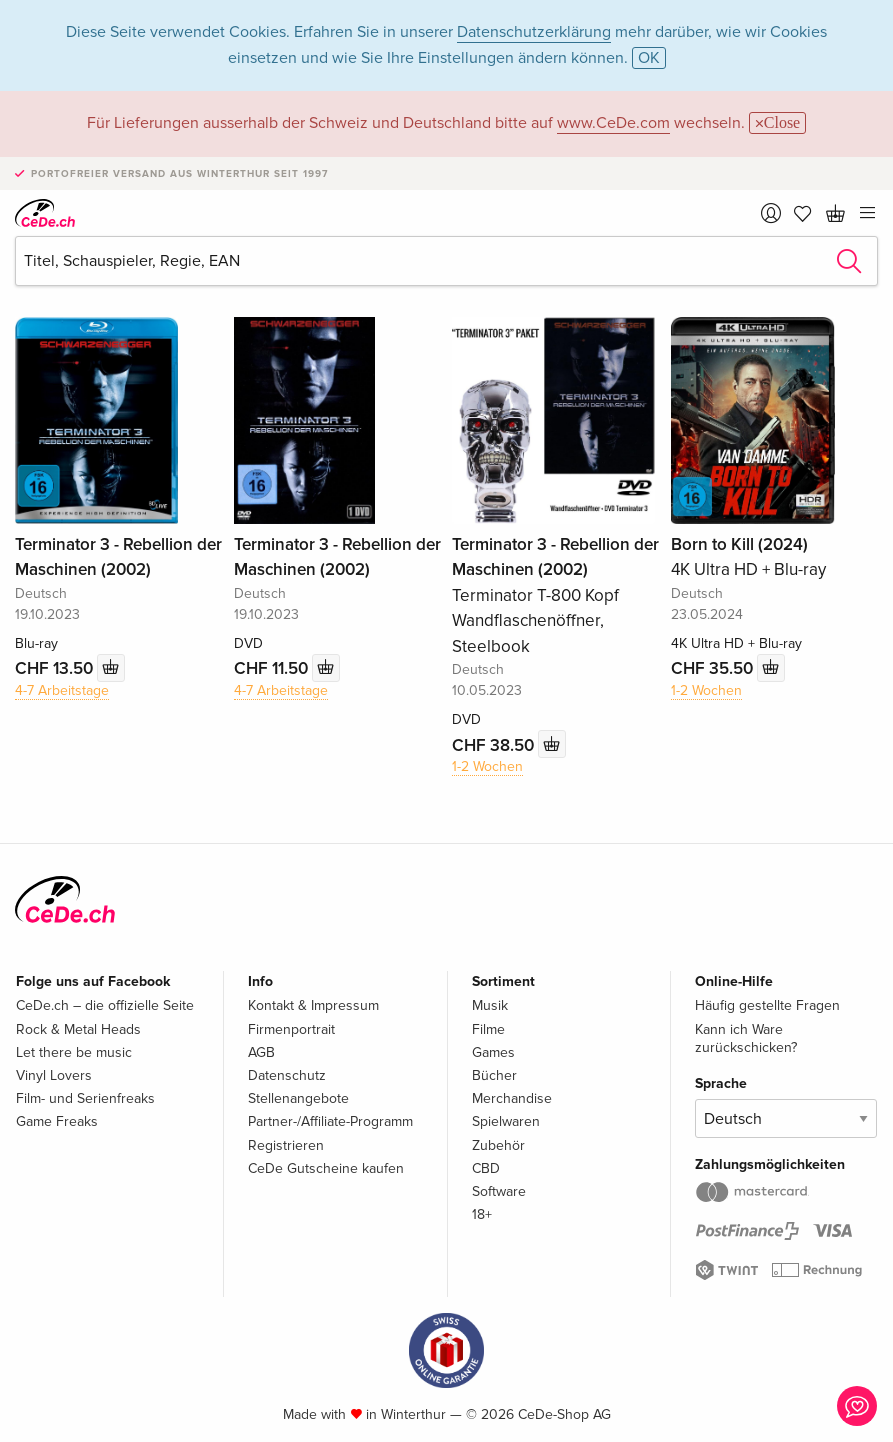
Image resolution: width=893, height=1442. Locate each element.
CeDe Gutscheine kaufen (326, 1168)
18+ (482, 1214)
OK (649, 58)
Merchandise (512, 1098)
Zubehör (498, 1145)
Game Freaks (57, 1121)
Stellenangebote (298, 1098)
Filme (488, 1029)
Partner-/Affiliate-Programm (330, 1121)
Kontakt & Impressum (313, 1005)
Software (499, 1191)
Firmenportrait (291, 1029)
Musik (490, 1005)
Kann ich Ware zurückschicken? (746, 1038)
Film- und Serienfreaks (85, 1098)
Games (493, 1052)
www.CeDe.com (613, 123)
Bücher (494, 1075)
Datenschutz (287, 1075)
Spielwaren (506, 1121)
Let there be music (74, 1052)
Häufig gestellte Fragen (767, 1005)
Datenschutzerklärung (534, 32)
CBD (486, 1168)
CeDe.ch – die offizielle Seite (105, 1005)
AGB (261, 1052)
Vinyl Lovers (54, 1075)
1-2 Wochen (487, 766)
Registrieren (286, 1145)
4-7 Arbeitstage (62, 690)
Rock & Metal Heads (78, 1029)
